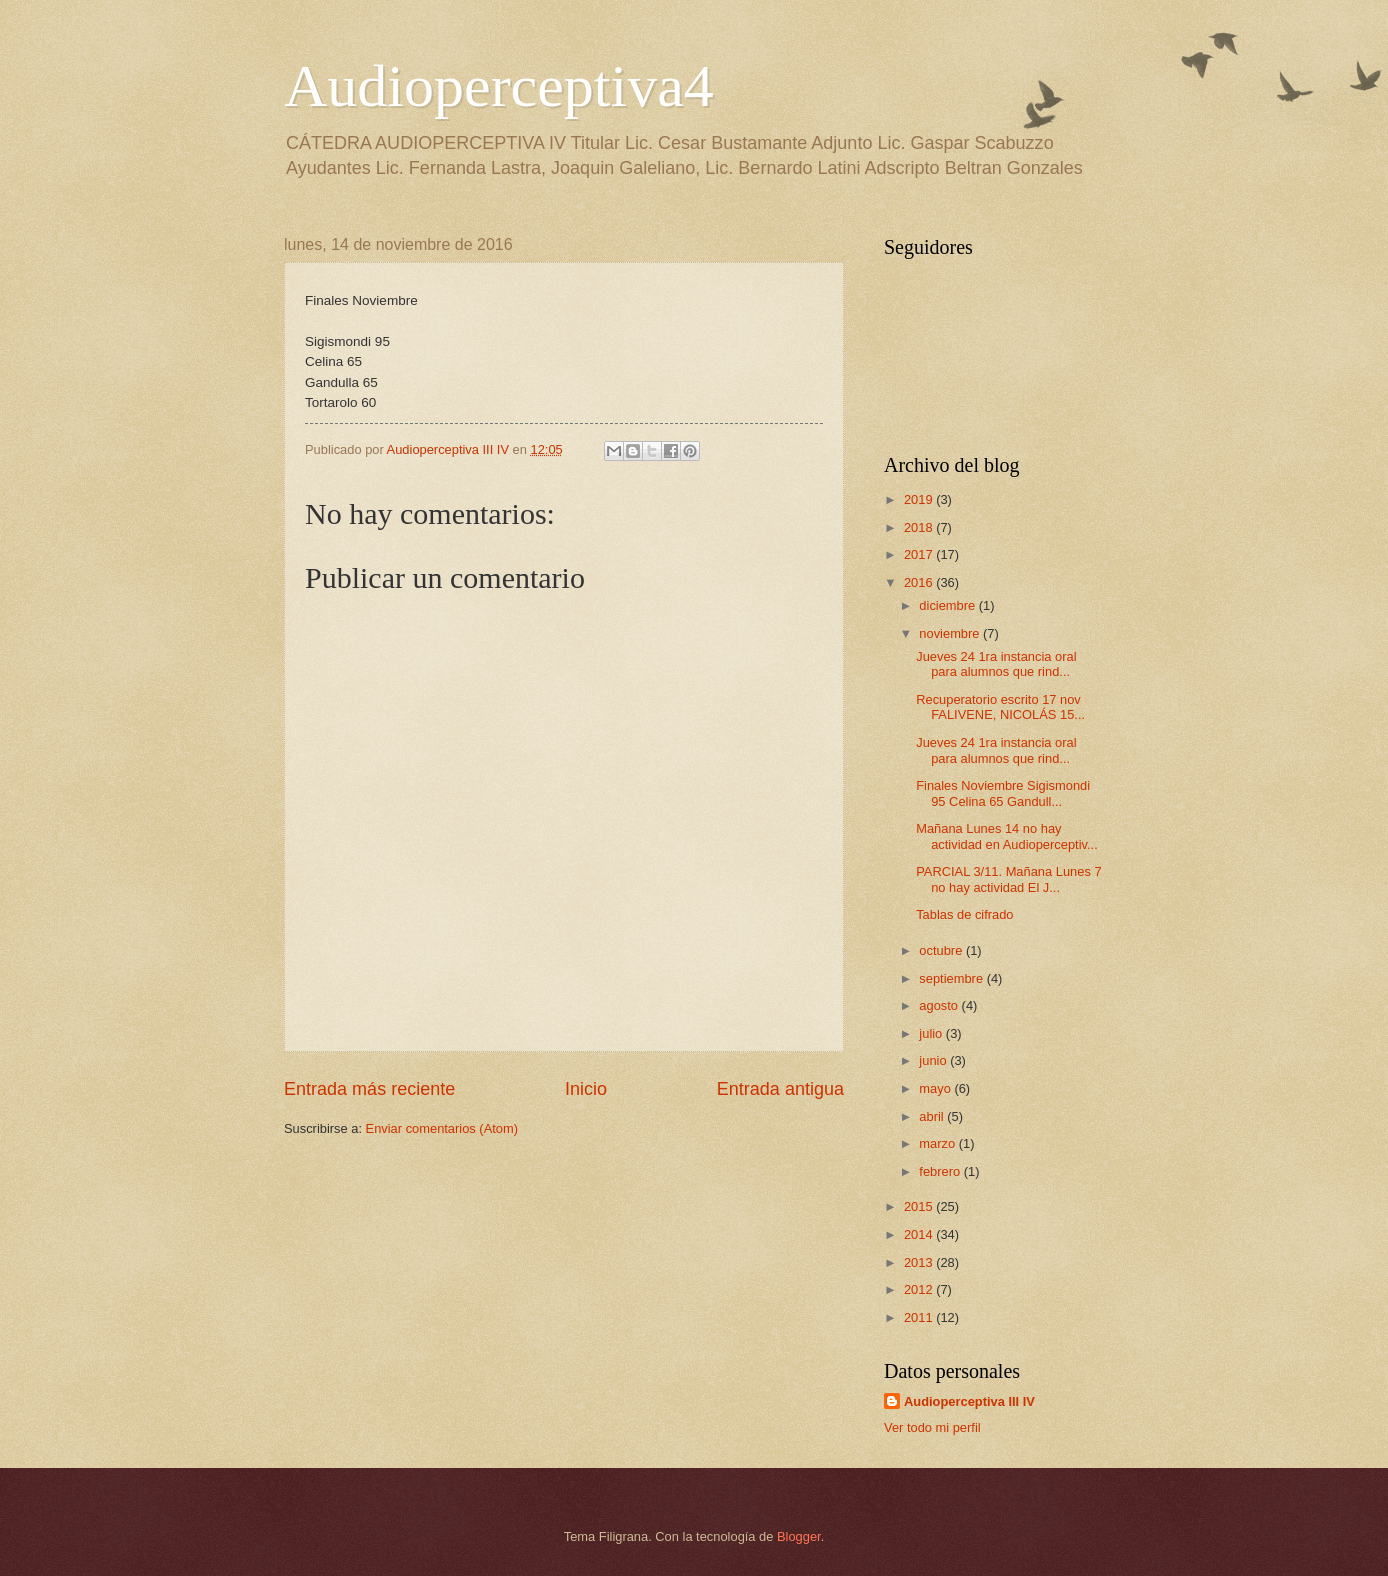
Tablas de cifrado (964, 914)
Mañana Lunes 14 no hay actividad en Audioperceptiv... (1007, 836)
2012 (920, 1289)
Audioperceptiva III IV (969, 1401)
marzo (938, 1143)
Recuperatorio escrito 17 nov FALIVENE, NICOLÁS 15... (1000, 707)
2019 (920, 499)
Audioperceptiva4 (499, 86)
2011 (920, 1317)
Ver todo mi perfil (932, 1427)
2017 (920, 554)
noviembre (951, 633)
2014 (920, 1234)
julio (932, 1033)
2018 (920, 527)
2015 (920, 1206)
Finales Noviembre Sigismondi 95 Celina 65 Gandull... (1003, 793)
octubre (942, 950)
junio (934, 1060)
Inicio (586, 1089)
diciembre (948, 605)
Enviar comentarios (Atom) (442, 1128)
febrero (941, 1171)
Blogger (799, 1536)
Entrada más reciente (369, 1089)
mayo (936, 1088)
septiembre (952, 978)
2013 (920, 1262)
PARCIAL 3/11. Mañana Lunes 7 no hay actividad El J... (1008, 879)
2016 (920, 582)
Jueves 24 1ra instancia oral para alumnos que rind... (996, 664)
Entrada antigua (780, 1089)
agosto (940, 1005)
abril (933, 1116)
